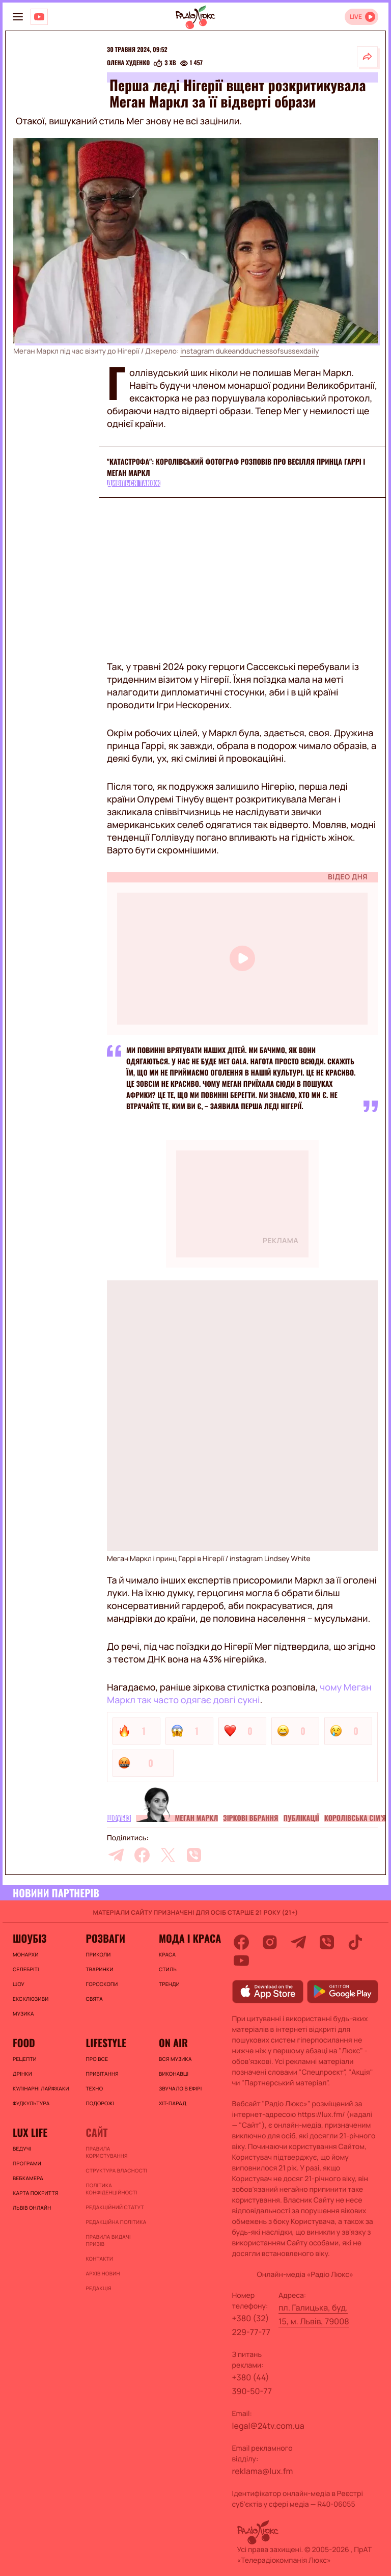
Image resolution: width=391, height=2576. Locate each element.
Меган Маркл (196, 1818)
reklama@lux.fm (262, 2471)
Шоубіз (119, 1818)
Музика (23, 2013)
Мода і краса (190, 1938)
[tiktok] (355, 1942)
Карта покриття (36, 2192)
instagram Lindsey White (270, 1559)
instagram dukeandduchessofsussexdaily (249, 351)
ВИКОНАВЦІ (173, 2073)
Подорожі (100, 2103)
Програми (27, 2163)
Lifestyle (106, 2042)
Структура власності (116, 2170)
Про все (97, 2058)
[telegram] (116, 1855)
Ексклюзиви (30, 1998)
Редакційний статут (115, 2207)
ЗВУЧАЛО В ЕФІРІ (180, 2088)
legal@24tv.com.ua (268, 2425)
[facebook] (142, 1855)
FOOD (24, 2042)
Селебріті (26, 1969)
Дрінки (22, 2073)
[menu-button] (18, 17)
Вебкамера (28, 2178)
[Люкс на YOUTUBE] (39, 17)
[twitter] (168, 1855)
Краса (167, 1954)
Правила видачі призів (108, 2240)
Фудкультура (31, 2103)
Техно (94, 2088)
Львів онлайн (32, 2207)
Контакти (99, 2258)
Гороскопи (102, 1984)
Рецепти (25, 2058)
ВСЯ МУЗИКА (175, 2058)
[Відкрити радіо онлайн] (361, 17)
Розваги (105, 1938)
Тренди (169, 1984)
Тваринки (99, 1969)
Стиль (168, 1969)
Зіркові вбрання (250, 1818)
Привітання (102, 2073)
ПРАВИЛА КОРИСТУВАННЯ (106, 2152)
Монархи (26, 1954)
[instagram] (270, 1942)
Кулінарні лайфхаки (41, 2088)
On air (173, 2042)
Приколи (98, 1954)
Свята (94, 1998)
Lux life (30, 2132)
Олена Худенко (128, 63)
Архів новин (103, 2273)
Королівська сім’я (355, 1818)
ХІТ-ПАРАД (172, 2103)
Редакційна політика (116, 2221)
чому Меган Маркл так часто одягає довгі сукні (239, 1693)
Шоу (18, 1984)
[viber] (194, 1855)
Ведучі (22, 2148)
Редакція (98, 2288)
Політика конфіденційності (111, 2189)
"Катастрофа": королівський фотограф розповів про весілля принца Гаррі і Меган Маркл (236, 467)
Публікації (301, 1818)
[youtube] (241, 1960)
